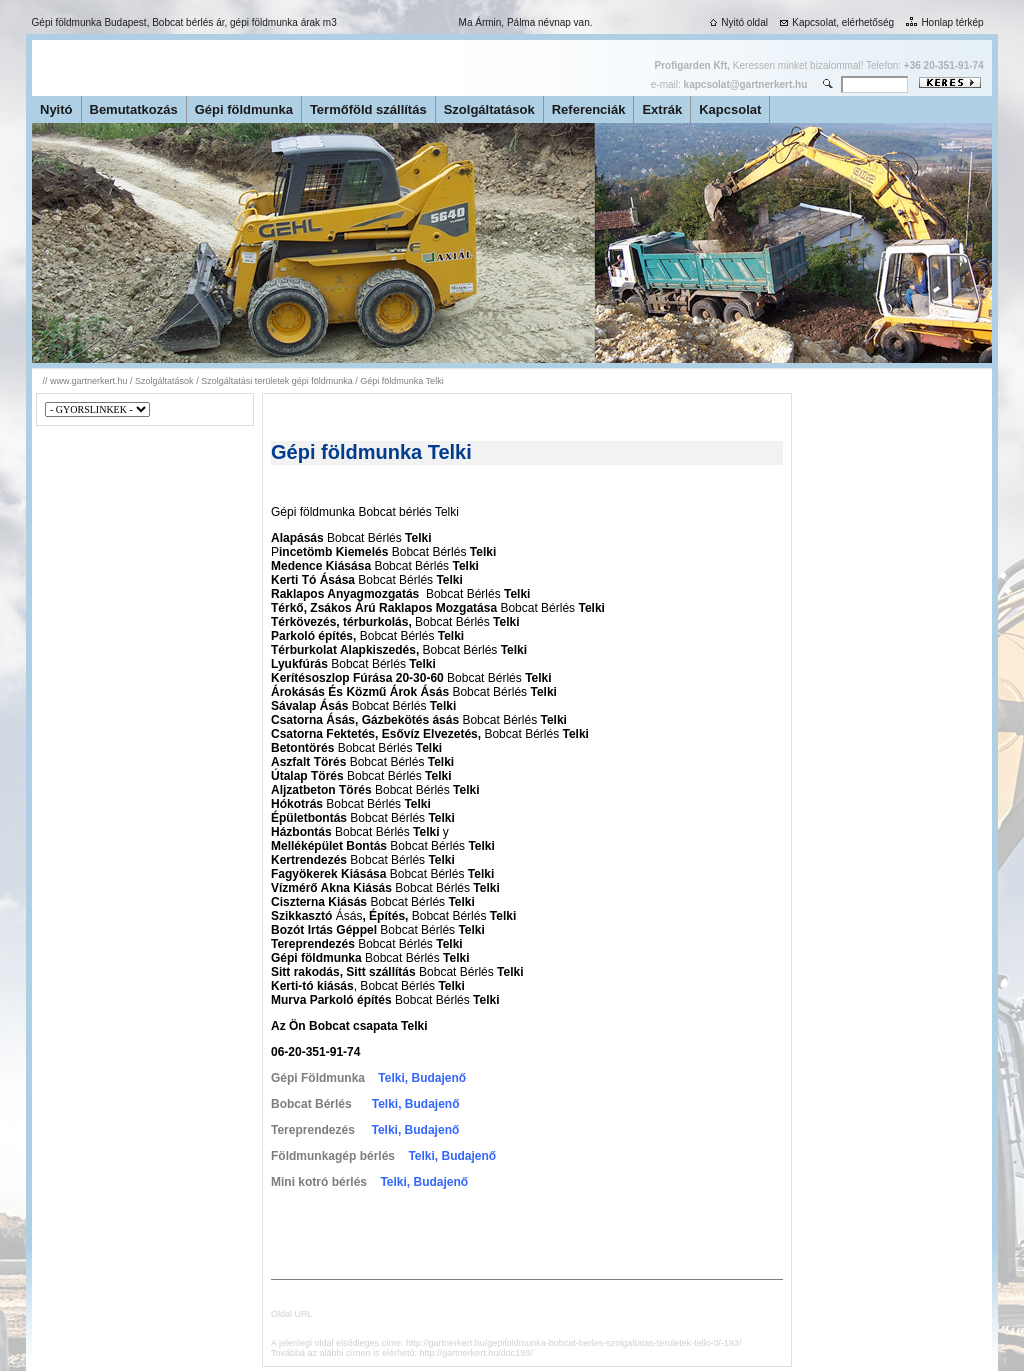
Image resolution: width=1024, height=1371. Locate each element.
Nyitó (56, 109)
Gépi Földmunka (318, 1078)
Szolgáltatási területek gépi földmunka (277, 381)
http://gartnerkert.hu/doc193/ (476, 1353)
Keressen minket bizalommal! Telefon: (819, 65)
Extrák (662, 109)
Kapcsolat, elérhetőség (835, 22)
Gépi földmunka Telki (401, 381)
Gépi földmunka (244, 109)
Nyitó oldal (737, 22)
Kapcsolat (730, 109)
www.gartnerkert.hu (89, 381)
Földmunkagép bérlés (333, 1156)
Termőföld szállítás (368, 109)
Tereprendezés (313, 1130)
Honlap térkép (942, 22)
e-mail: (729, 84)
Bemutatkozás (134, 109)
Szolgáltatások (489, 109)
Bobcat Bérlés (311, 1104)
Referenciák (589, 109)
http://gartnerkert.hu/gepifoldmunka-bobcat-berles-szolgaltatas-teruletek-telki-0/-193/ (573, 1343)
